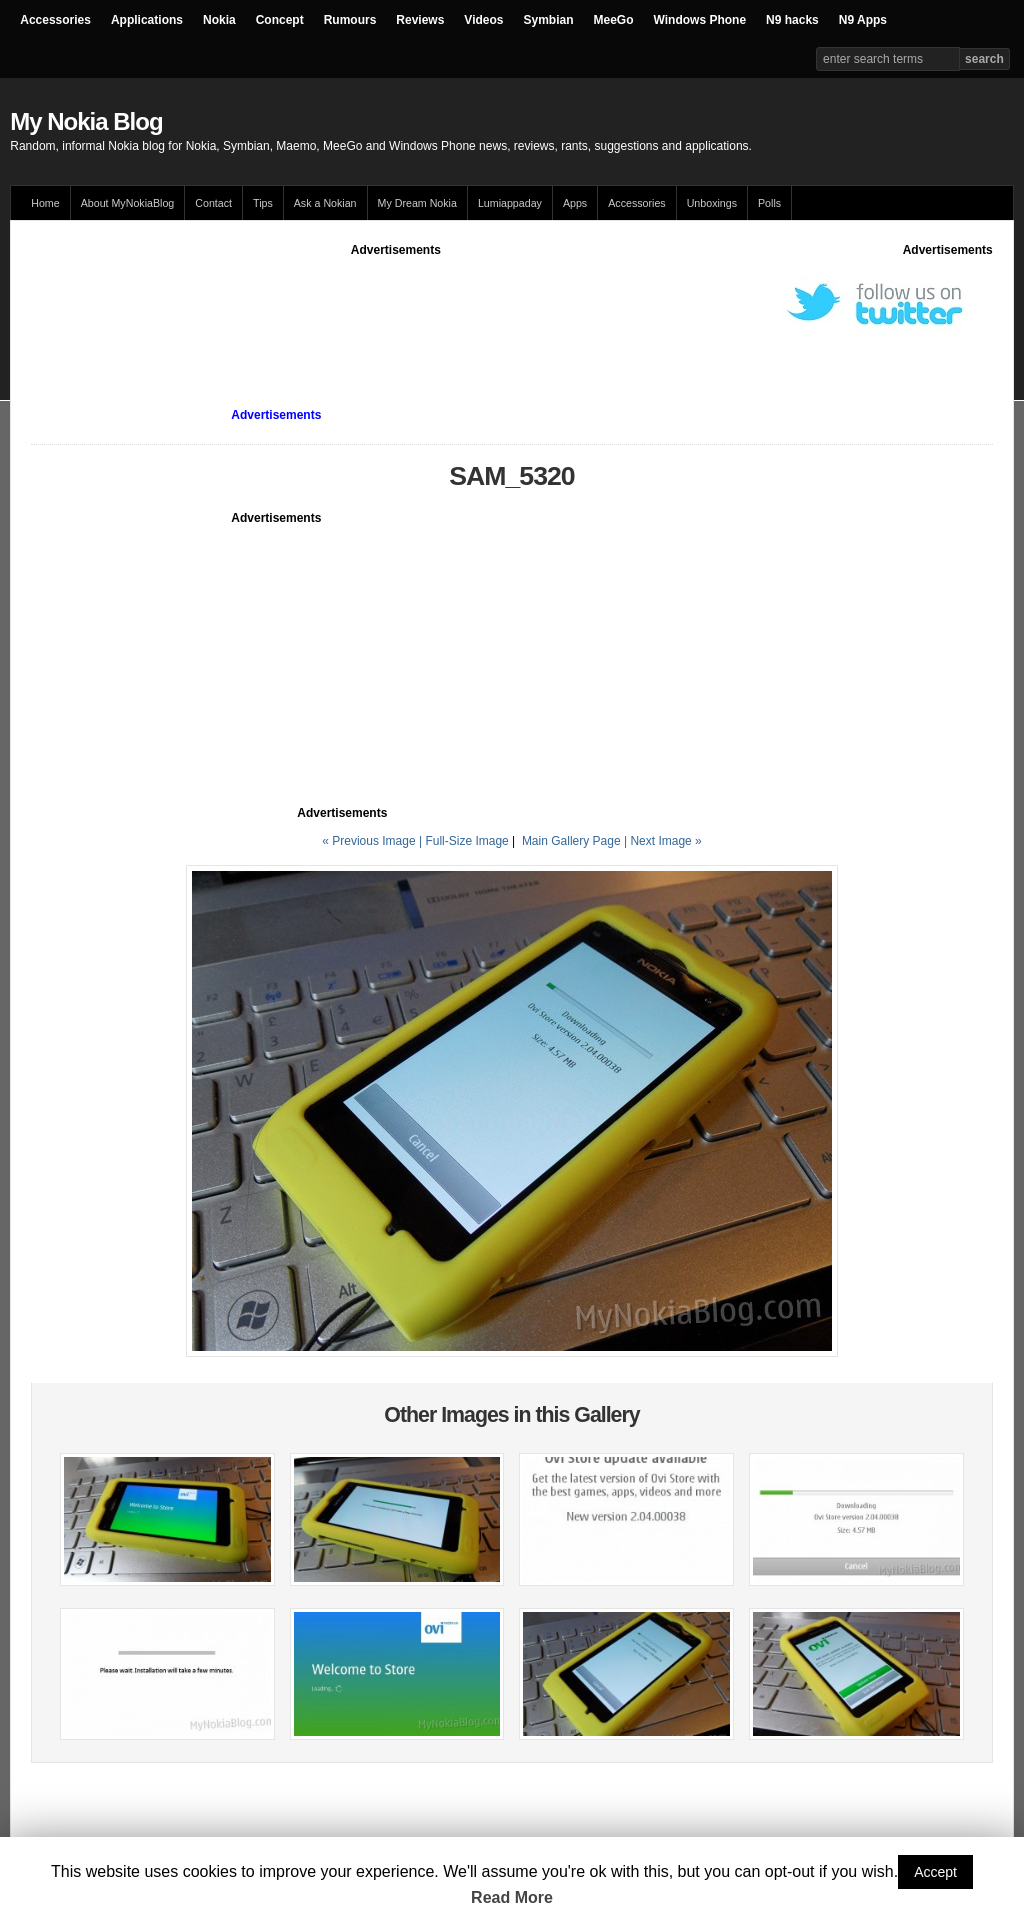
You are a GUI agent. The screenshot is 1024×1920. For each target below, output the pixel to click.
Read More (512, 1897)
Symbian (549, 20)
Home (45, 203)
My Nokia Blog (86, 121)
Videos (483, 20)
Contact (213, 203)
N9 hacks (792, 20)
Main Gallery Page (571, 841)
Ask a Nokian (325, 203)
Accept (935, 1872)
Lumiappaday (510, 203)
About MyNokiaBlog (128, 203)
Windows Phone (700, 20)
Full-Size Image (466, 841)
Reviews (420, 20)
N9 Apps (863, 20)
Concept (280, 20)
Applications (147, 20)
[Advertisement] (396, 304)
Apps (575, 203)
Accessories (55, 20)
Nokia (219, 20)
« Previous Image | (373, 841)
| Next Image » (663, 841)
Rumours (350, 20)
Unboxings (712, 203)
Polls (769, 203)
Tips (263, 203)
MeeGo (614, 20)
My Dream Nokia (417, 203)
